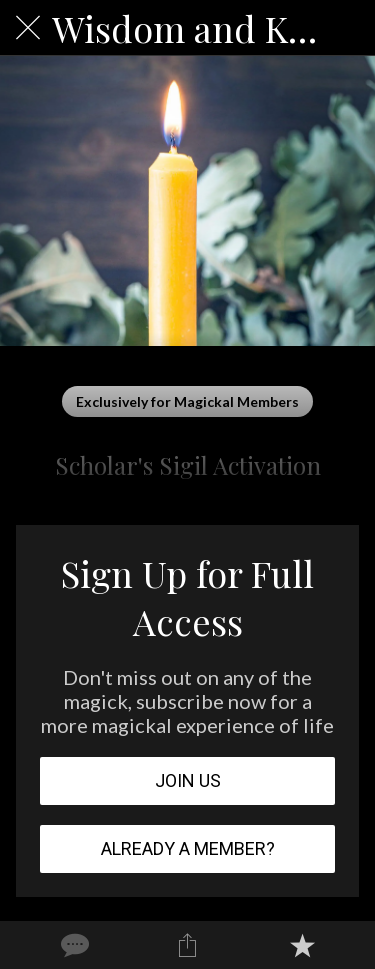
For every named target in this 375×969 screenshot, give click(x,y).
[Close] (28, 28)
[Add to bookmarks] (302, 945)
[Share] (187, 945)
